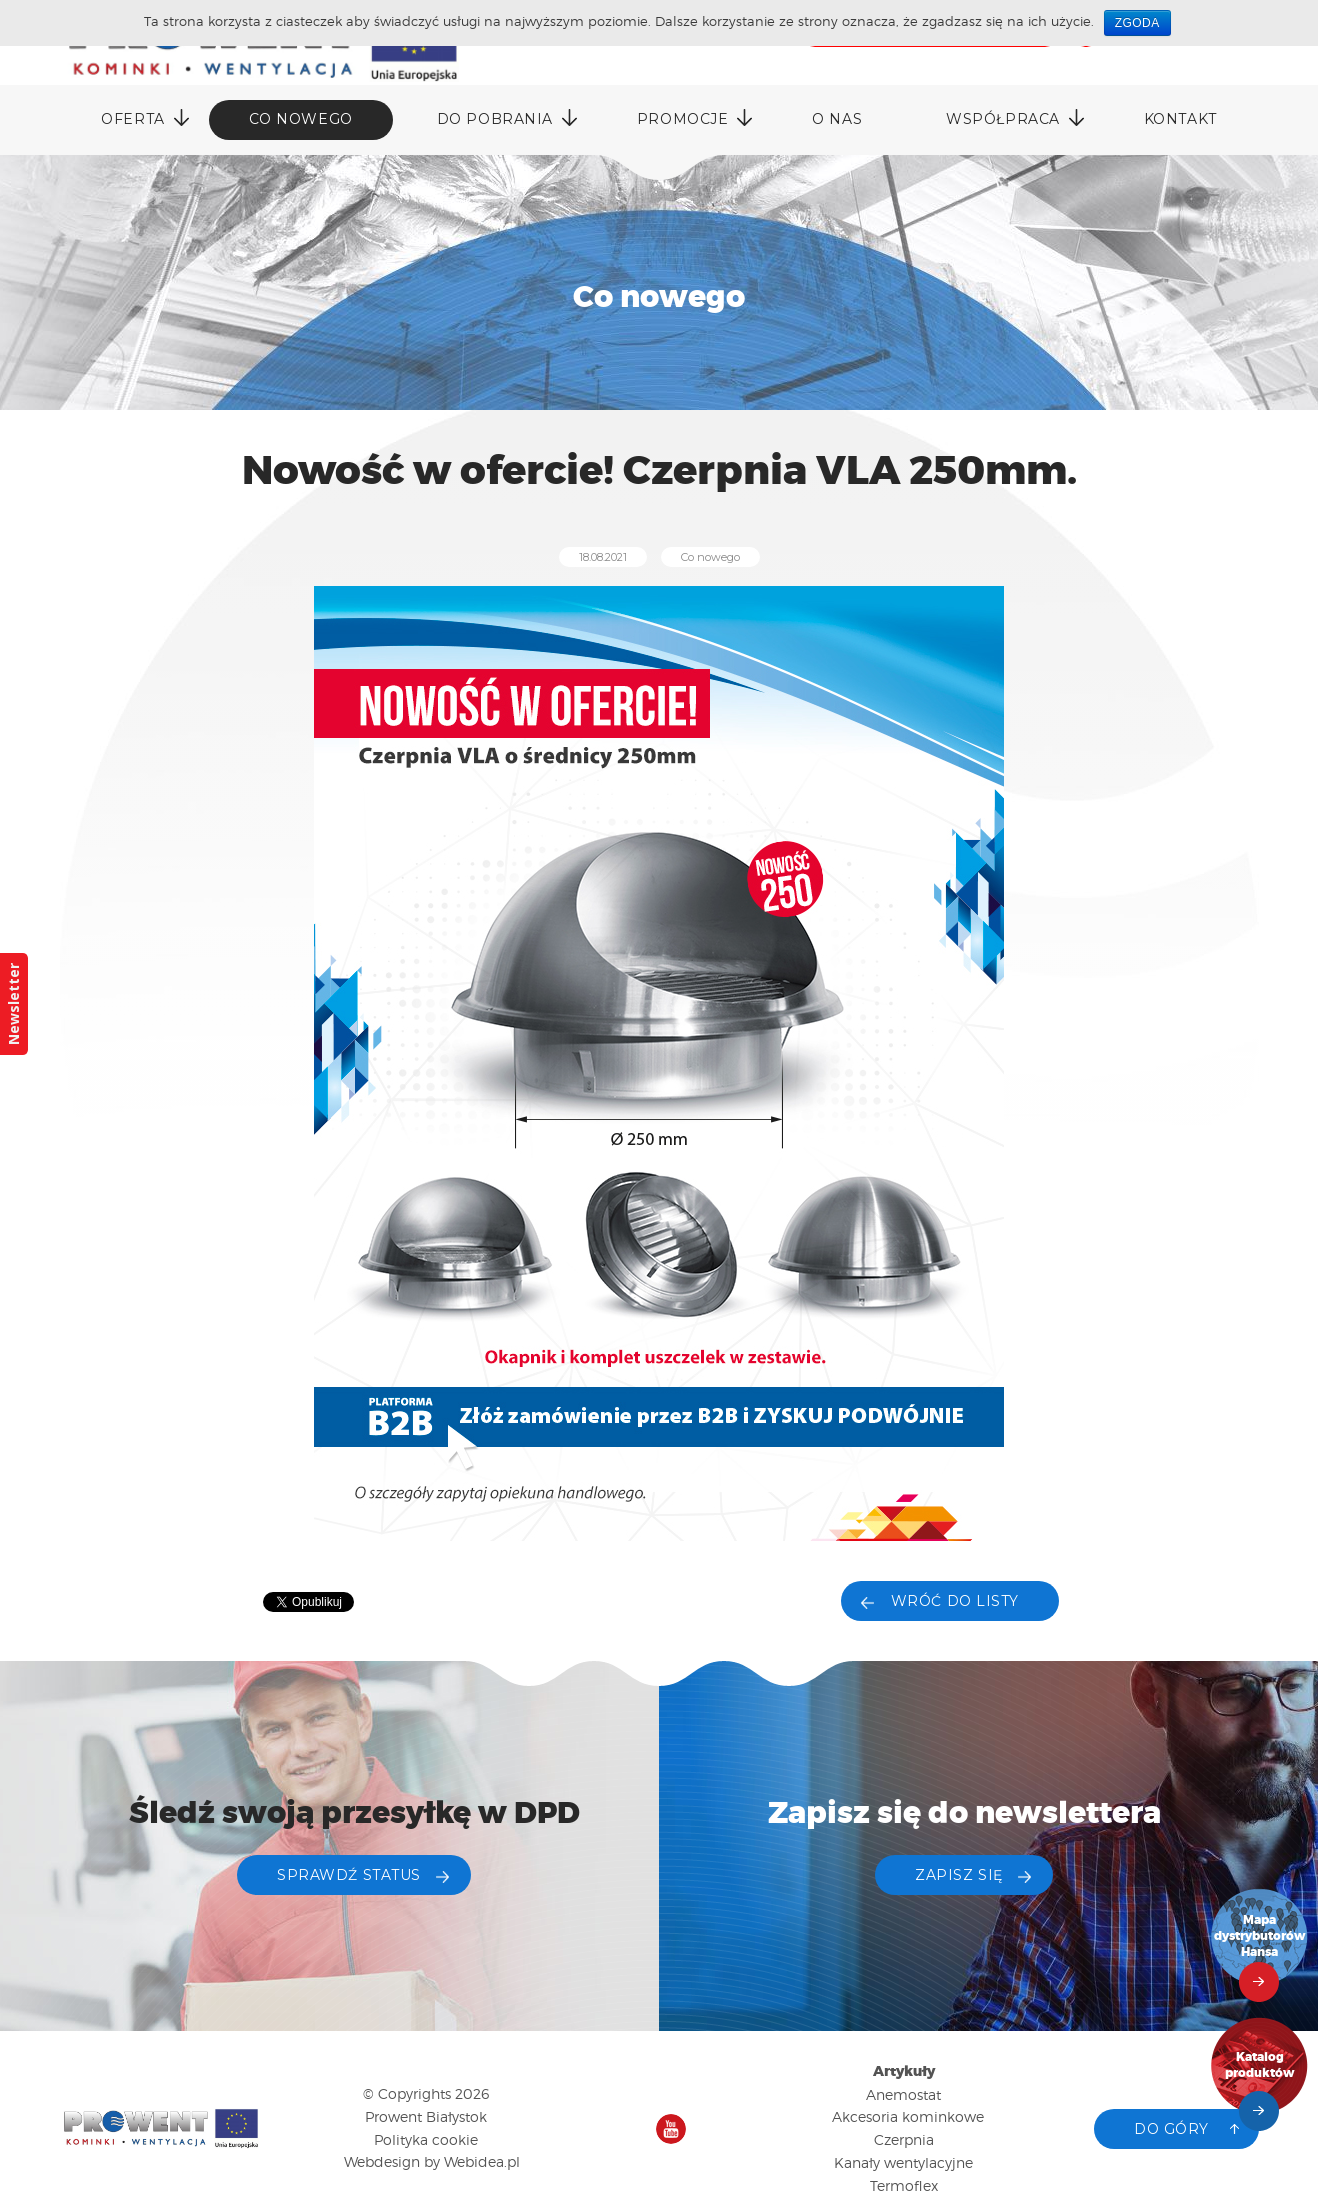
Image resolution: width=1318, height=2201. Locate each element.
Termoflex (904, 2185)
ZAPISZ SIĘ (959, 1875)
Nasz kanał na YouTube (671, 2129)
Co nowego (301, 119)
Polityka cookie (426, 2139)
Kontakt (1180, 119)
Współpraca (1003, 119)
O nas (837, 119)
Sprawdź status (349, 1875)
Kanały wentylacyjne (903, 2162)
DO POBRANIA (495, 119)
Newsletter (13, 1004)
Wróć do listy (955, 1601)
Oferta (132, 119)
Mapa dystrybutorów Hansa (1260, 1936)
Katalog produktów (1260, 2065)
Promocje (682, 119)
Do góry (1171, 2129)
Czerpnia (904, 2139)
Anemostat (903, 2094)
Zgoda (1137, 23)
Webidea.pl (482, 2161)
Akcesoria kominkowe (908, 2116)
